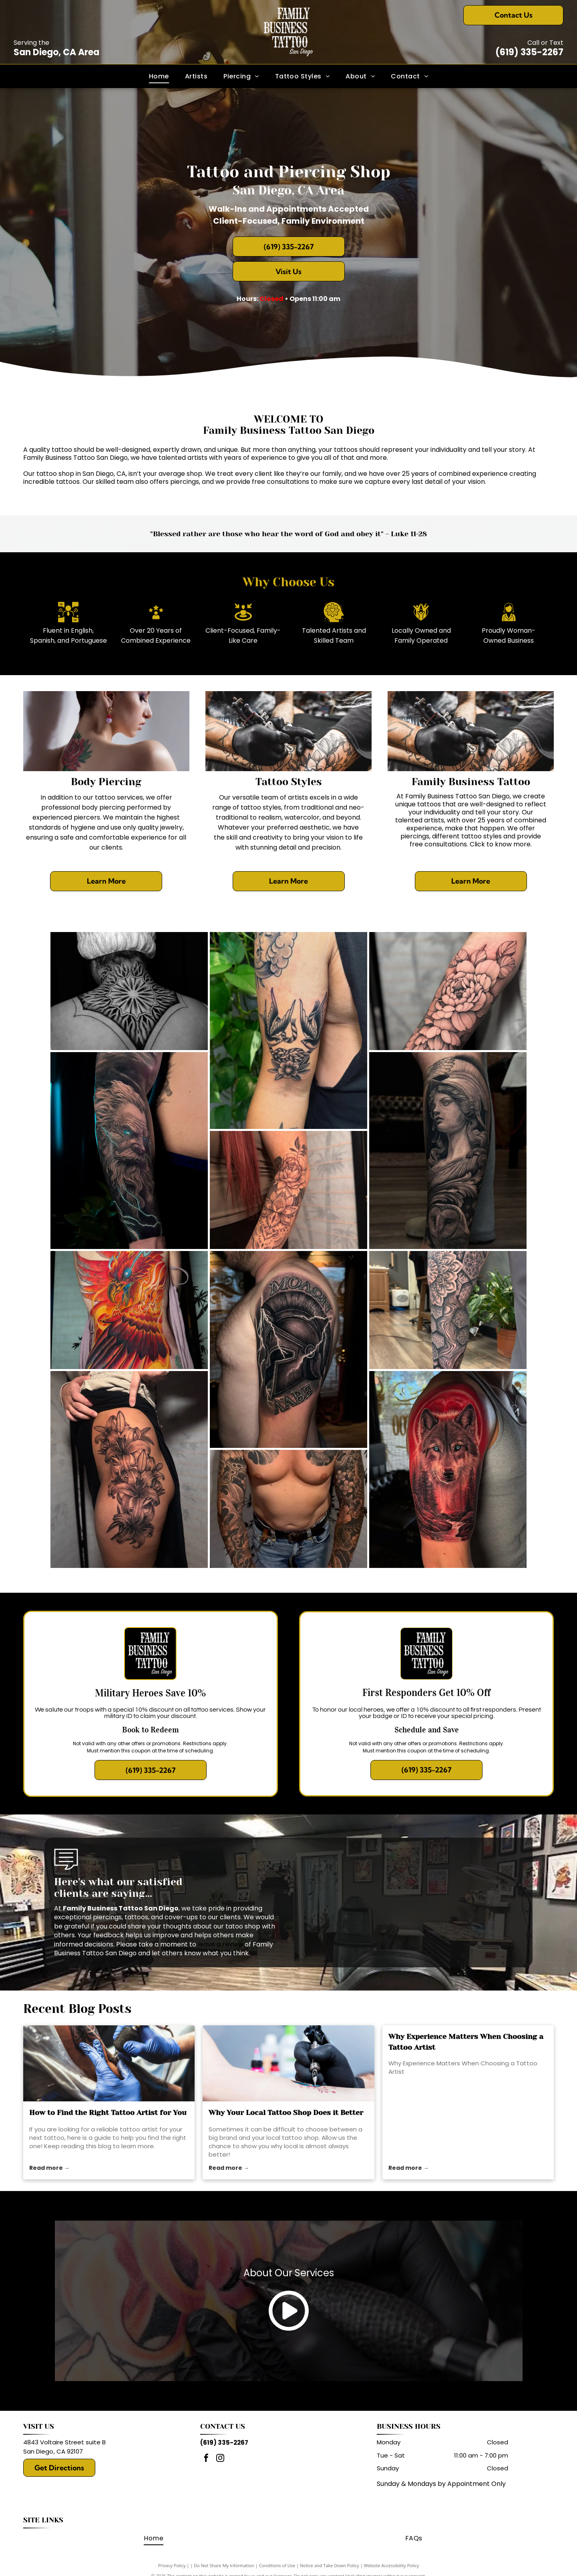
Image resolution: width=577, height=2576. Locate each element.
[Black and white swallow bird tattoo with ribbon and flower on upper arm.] (288, 1030)
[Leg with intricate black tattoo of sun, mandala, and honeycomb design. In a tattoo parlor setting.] (448, 1310)
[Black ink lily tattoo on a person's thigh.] (129, 1469)
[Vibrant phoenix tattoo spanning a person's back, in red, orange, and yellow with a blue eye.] (129, 1310)
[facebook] (206, 2459)
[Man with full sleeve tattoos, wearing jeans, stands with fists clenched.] (288, 1509)
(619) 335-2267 (529, 52)
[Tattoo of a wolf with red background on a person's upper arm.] (448, 1469)
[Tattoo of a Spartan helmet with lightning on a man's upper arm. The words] (288, 1349)
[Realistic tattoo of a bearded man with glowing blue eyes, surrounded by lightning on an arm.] (129, 1150)
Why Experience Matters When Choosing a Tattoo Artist (465, 2042)
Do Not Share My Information (224, 2565)
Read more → (49, 2168)
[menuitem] (159, 76)
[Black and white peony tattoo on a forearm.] (448, 991)
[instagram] (220, 2459)
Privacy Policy (172, 2565)
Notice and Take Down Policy (329, 2565)
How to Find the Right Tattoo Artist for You (108, 2113)
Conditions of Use (277, 2565)
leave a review (220, 1944)
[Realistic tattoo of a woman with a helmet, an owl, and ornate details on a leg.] (448, 1150)
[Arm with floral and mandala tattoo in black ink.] (288, 1190)
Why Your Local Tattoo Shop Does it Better (286, 2113)
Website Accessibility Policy (391, 2565)
